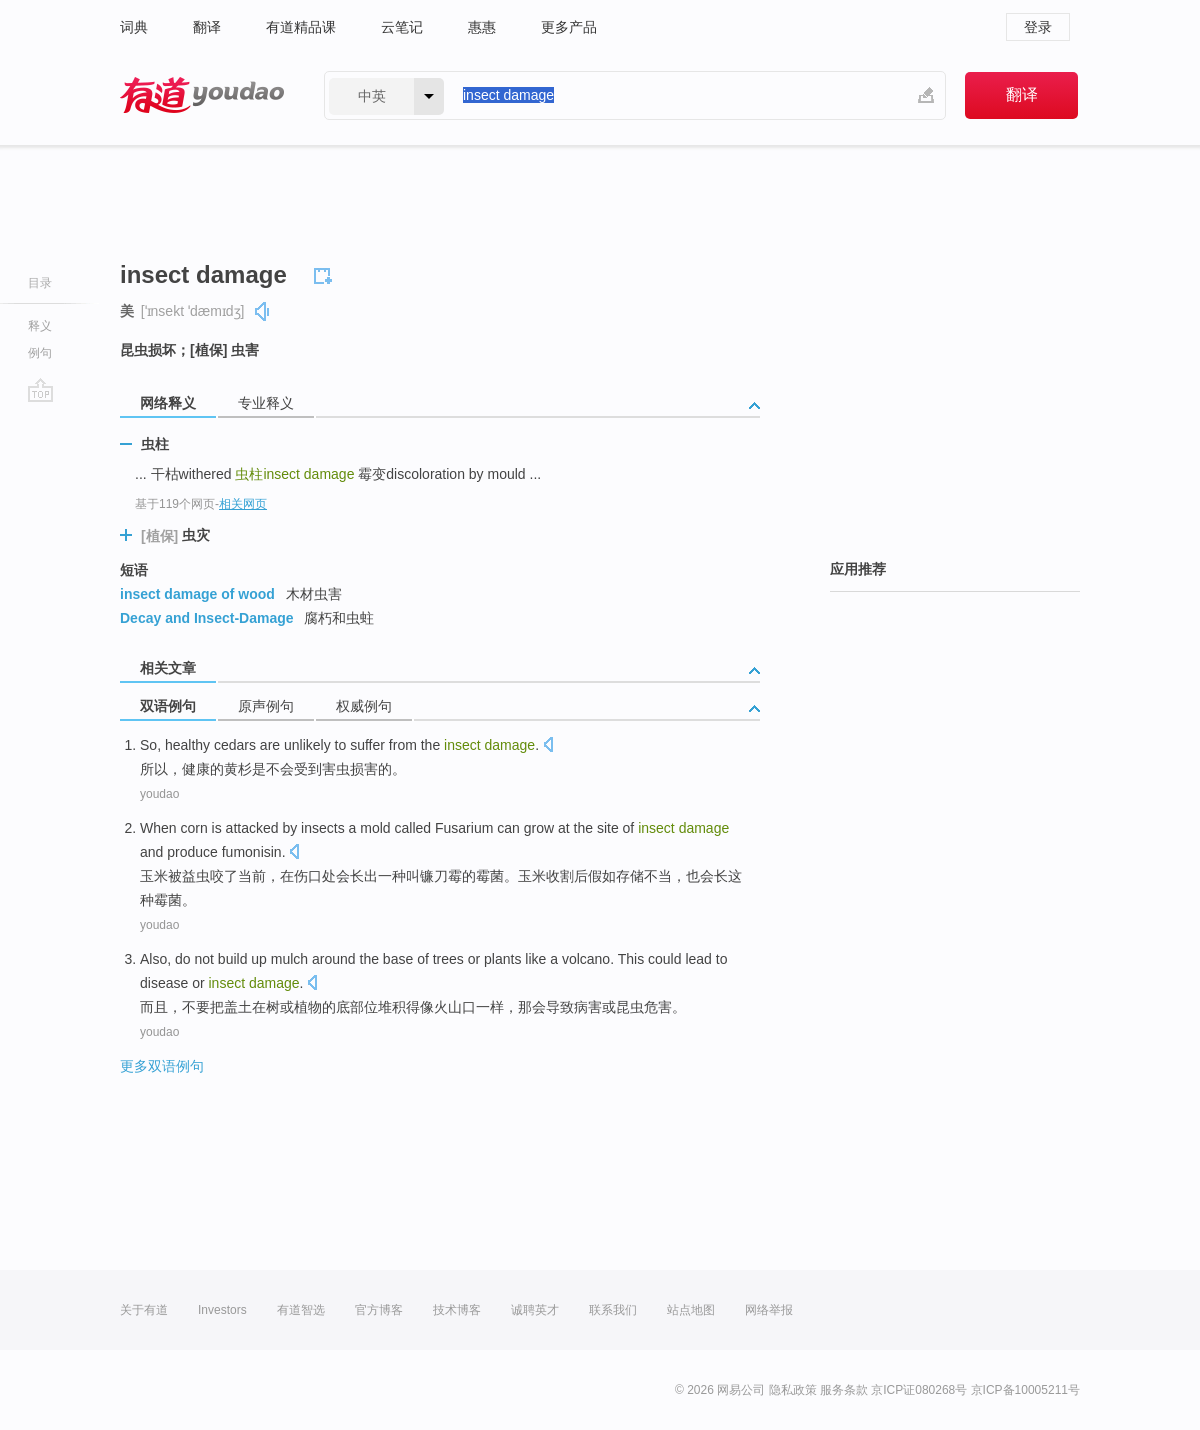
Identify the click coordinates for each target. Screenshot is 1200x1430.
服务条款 (844, 1390)
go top (40, 390)
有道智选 (301, 1310)
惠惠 (482, 27)
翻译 (207, 27)
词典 (134, 27)
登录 (1038, 27)
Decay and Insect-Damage (207, 618)
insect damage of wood (197, 594)
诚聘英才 (535, 1310)
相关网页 (243, 504)
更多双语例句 (162, 1066)
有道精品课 (301, 27)
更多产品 (569, 27)
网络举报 (769, 1310)
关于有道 (144, 1310)
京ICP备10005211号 (1025, 1390)
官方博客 (379, 1310)
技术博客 (457, 1310)
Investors (222, 1310)
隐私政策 (793, 1390)
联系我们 (613, 1310)
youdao (159, 794)
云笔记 (402, 27)
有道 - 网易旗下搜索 (202, 95)
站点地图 (691, 1310)
